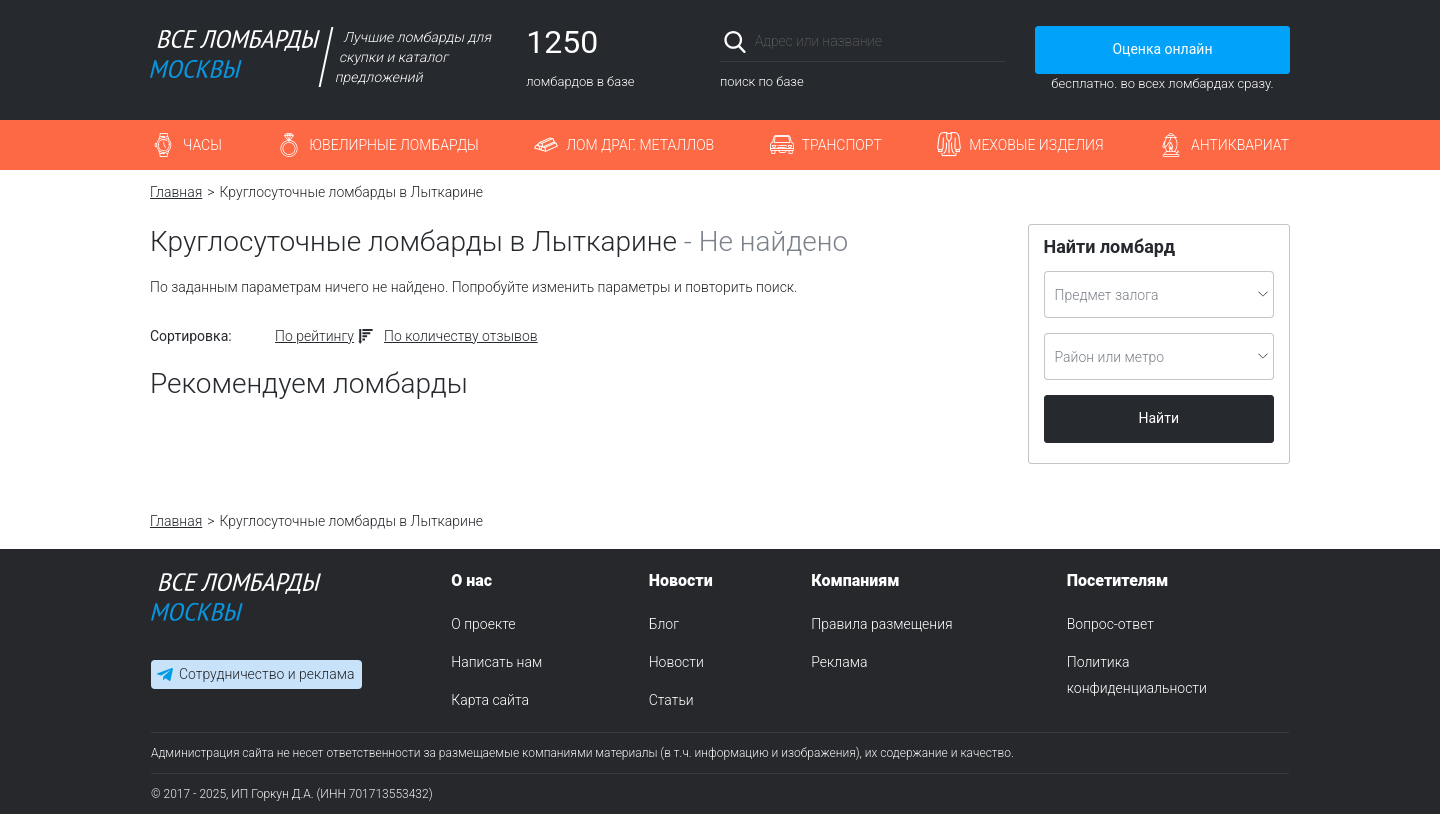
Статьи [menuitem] (671, 700)
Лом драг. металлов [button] (640, 145)
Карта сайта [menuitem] (490, 700)
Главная (176, 192)
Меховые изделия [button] (1036, 145)
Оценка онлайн (1162, 49)
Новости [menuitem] (676, 662)
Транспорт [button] (842, 145)
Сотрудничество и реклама (266, 674)
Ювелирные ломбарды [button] (393, 145)
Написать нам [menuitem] (496, 662)
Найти (1159, 418)
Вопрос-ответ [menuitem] (1110, 624)
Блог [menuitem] (664, 624)
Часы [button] (202, 145)
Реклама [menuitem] (839, 662)
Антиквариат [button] (1240, 145)
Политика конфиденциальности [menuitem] (1137, 675)
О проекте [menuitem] (483, 624)
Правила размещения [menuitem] (881, 624)
